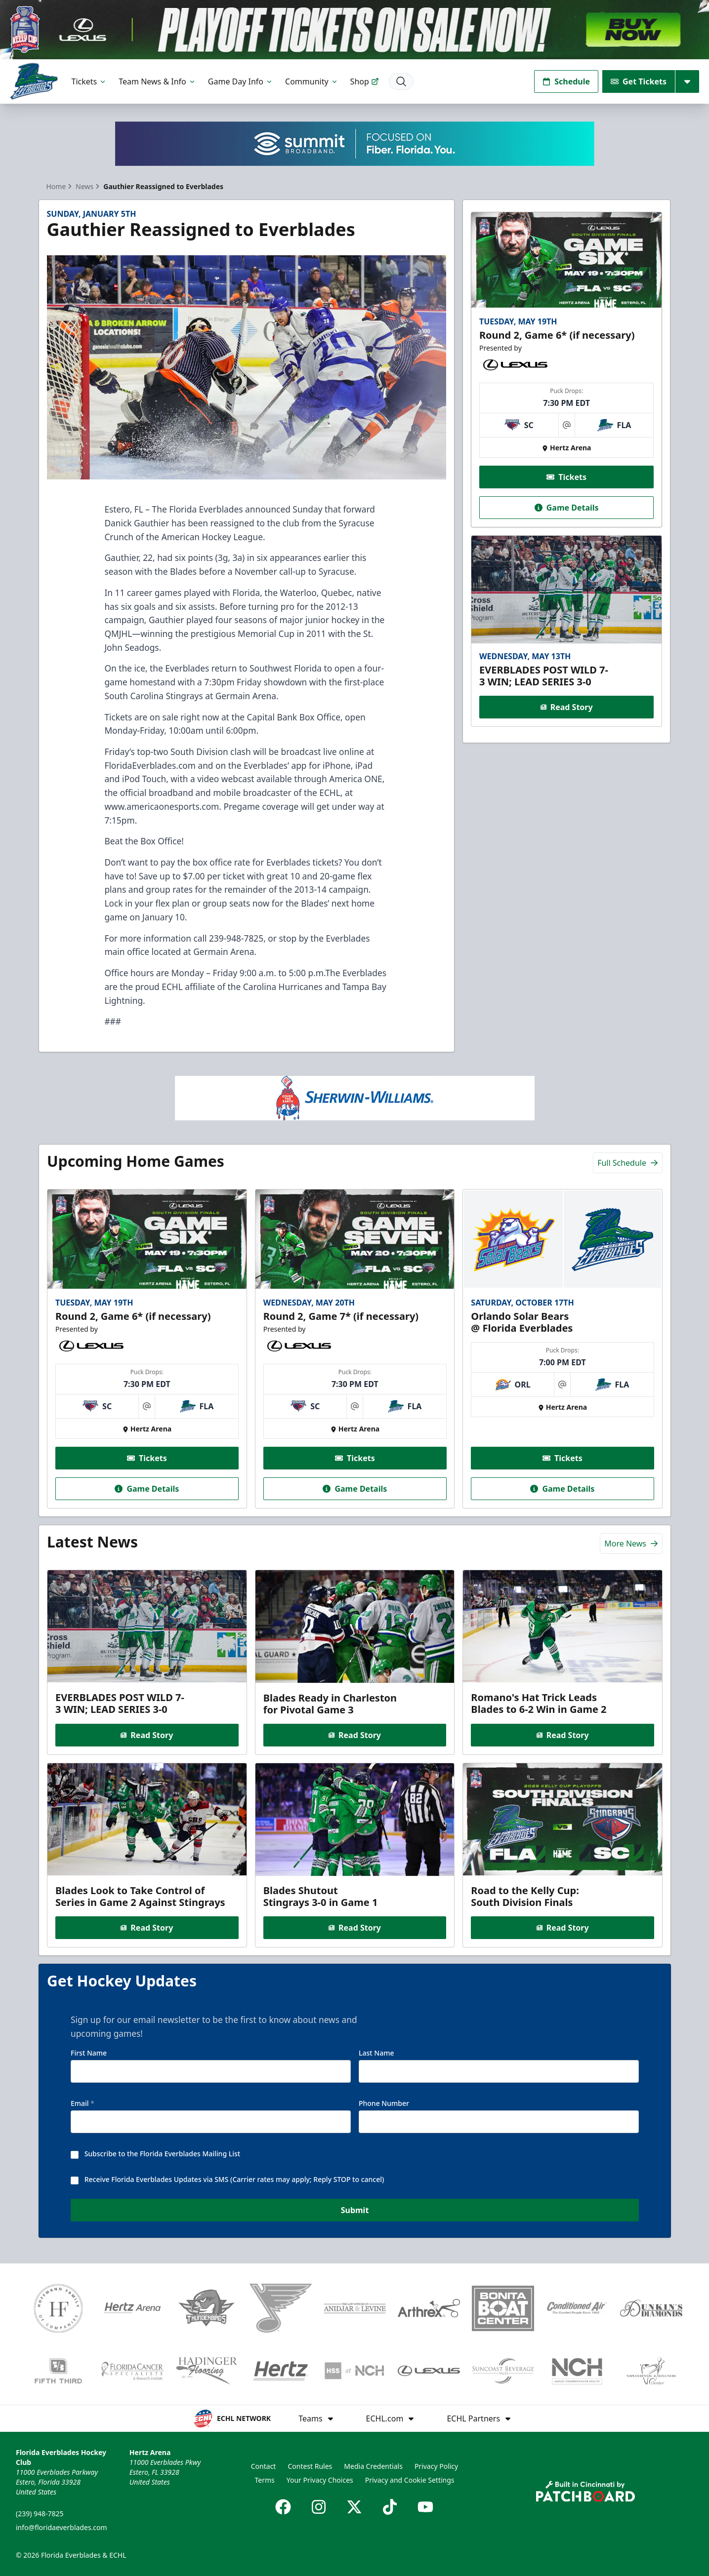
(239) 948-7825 (40, 2513)
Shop (364, 81)
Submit (354, 2212)
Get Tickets (639, 81)
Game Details (567, 507)
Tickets (89, 81)
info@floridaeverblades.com (61, 2527)
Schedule (566, 81)
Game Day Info (240, 81)
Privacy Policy (436, 2466)
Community (311, 81)
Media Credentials (373, 2466)
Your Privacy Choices (320, 2480)
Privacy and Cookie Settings (410, 2480)
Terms (264, 2480)
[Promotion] (354, 29)
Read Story (567, 707)
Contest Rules (310, 2466)
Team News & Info (157, 81)
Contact (263, 2466)
